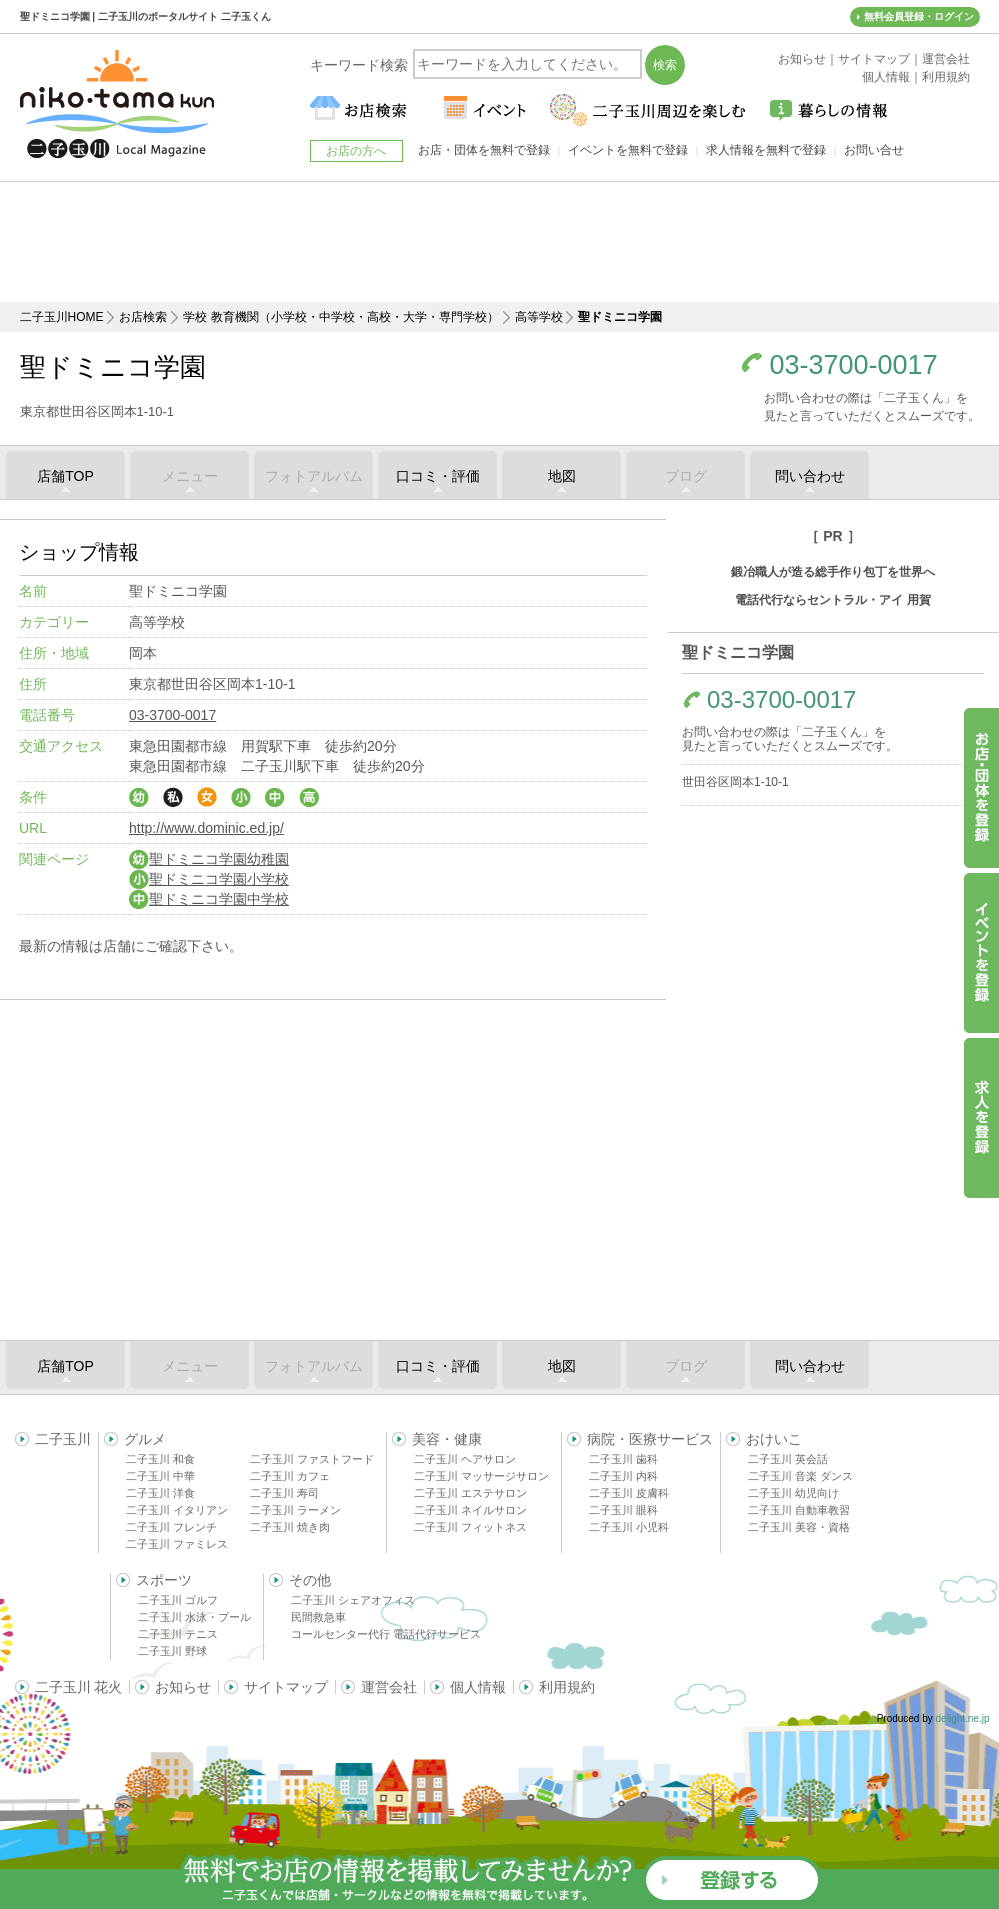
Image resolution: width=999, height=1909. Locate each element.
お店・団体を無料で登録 (484, 150)
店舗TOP (65, 476)
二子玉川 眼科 (623, 1510)
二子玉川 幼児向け (793, 1493)
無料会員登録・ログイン (919, 16)
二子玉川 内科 (623, 1476)
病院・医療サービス (650, 1439)
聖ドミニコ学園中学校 (209, 899)
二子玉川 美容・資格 (799, 1527)
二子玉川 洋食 (160, 1493)
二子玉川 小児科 (629, 1527)
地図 (562, 476)
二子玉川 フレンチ (171, 1527)
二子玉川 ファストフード (312, 1459)
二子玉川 (63, 1439)
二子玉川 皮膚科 (629, 1493)
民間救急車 (318, 1617)
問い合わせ (810, 476)
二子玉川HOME (62, 317)
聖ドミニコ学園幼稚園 (209, 859)
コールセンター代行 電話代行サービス (386, 1634)
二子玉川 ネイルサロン (470, 1510)
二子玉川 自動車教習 (799, 1510)
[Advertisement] (500, 242)
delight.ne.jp (963, 1718)
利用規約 (567, 1687)
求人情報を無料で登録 (766, 150)
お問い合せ (874, 150)
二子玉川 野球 (172, 1651)
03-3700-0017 (854, 365)
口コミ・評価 (438, 476)
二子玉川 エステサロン (470, 1493)
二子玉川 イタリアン (177, 1510)
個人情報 (478, 1687)
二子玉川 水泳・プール (194, 1617)
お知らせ (183, 1687)
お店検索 (143, 317)
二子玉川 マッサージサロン (481, 1476)
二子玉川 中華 (160, 1476)
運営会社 (389, 1687)
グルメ (145, 1439)
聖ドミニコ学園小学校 (209, 879)
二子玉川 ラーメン (295, 1510)
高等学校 (539, 317)
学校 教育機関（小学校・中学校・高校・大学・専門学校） (340, 317)
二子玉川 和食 (160, 1459)
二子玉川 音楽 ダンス (800, 1476)
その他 (310, 1580)
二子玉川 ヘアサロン (465, 1459)
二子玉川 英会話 (788, 1459)
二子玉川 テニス (178, 1634)
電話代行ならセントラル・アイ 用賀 (832, 600)
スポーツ (164, 1580)
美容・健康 (447, 1439)
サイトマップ (286, 1687)
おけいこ (774, 1439)
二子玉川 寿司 (284, 1493)
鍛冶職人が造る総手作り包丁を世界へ (833, 572)
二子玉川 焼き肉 (290, 1527)
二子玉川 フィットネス (470, 1527)
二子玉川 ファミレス (177, 1544)
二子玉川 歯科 (623, 1459)
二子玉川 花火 (79, 1687)
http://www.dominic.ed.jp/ (206, 828)
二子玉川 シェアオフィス (353, 1600)
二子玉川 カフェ (290, 1476)
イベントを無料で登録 (628, 150)
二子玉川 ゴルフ (178, 1600)
